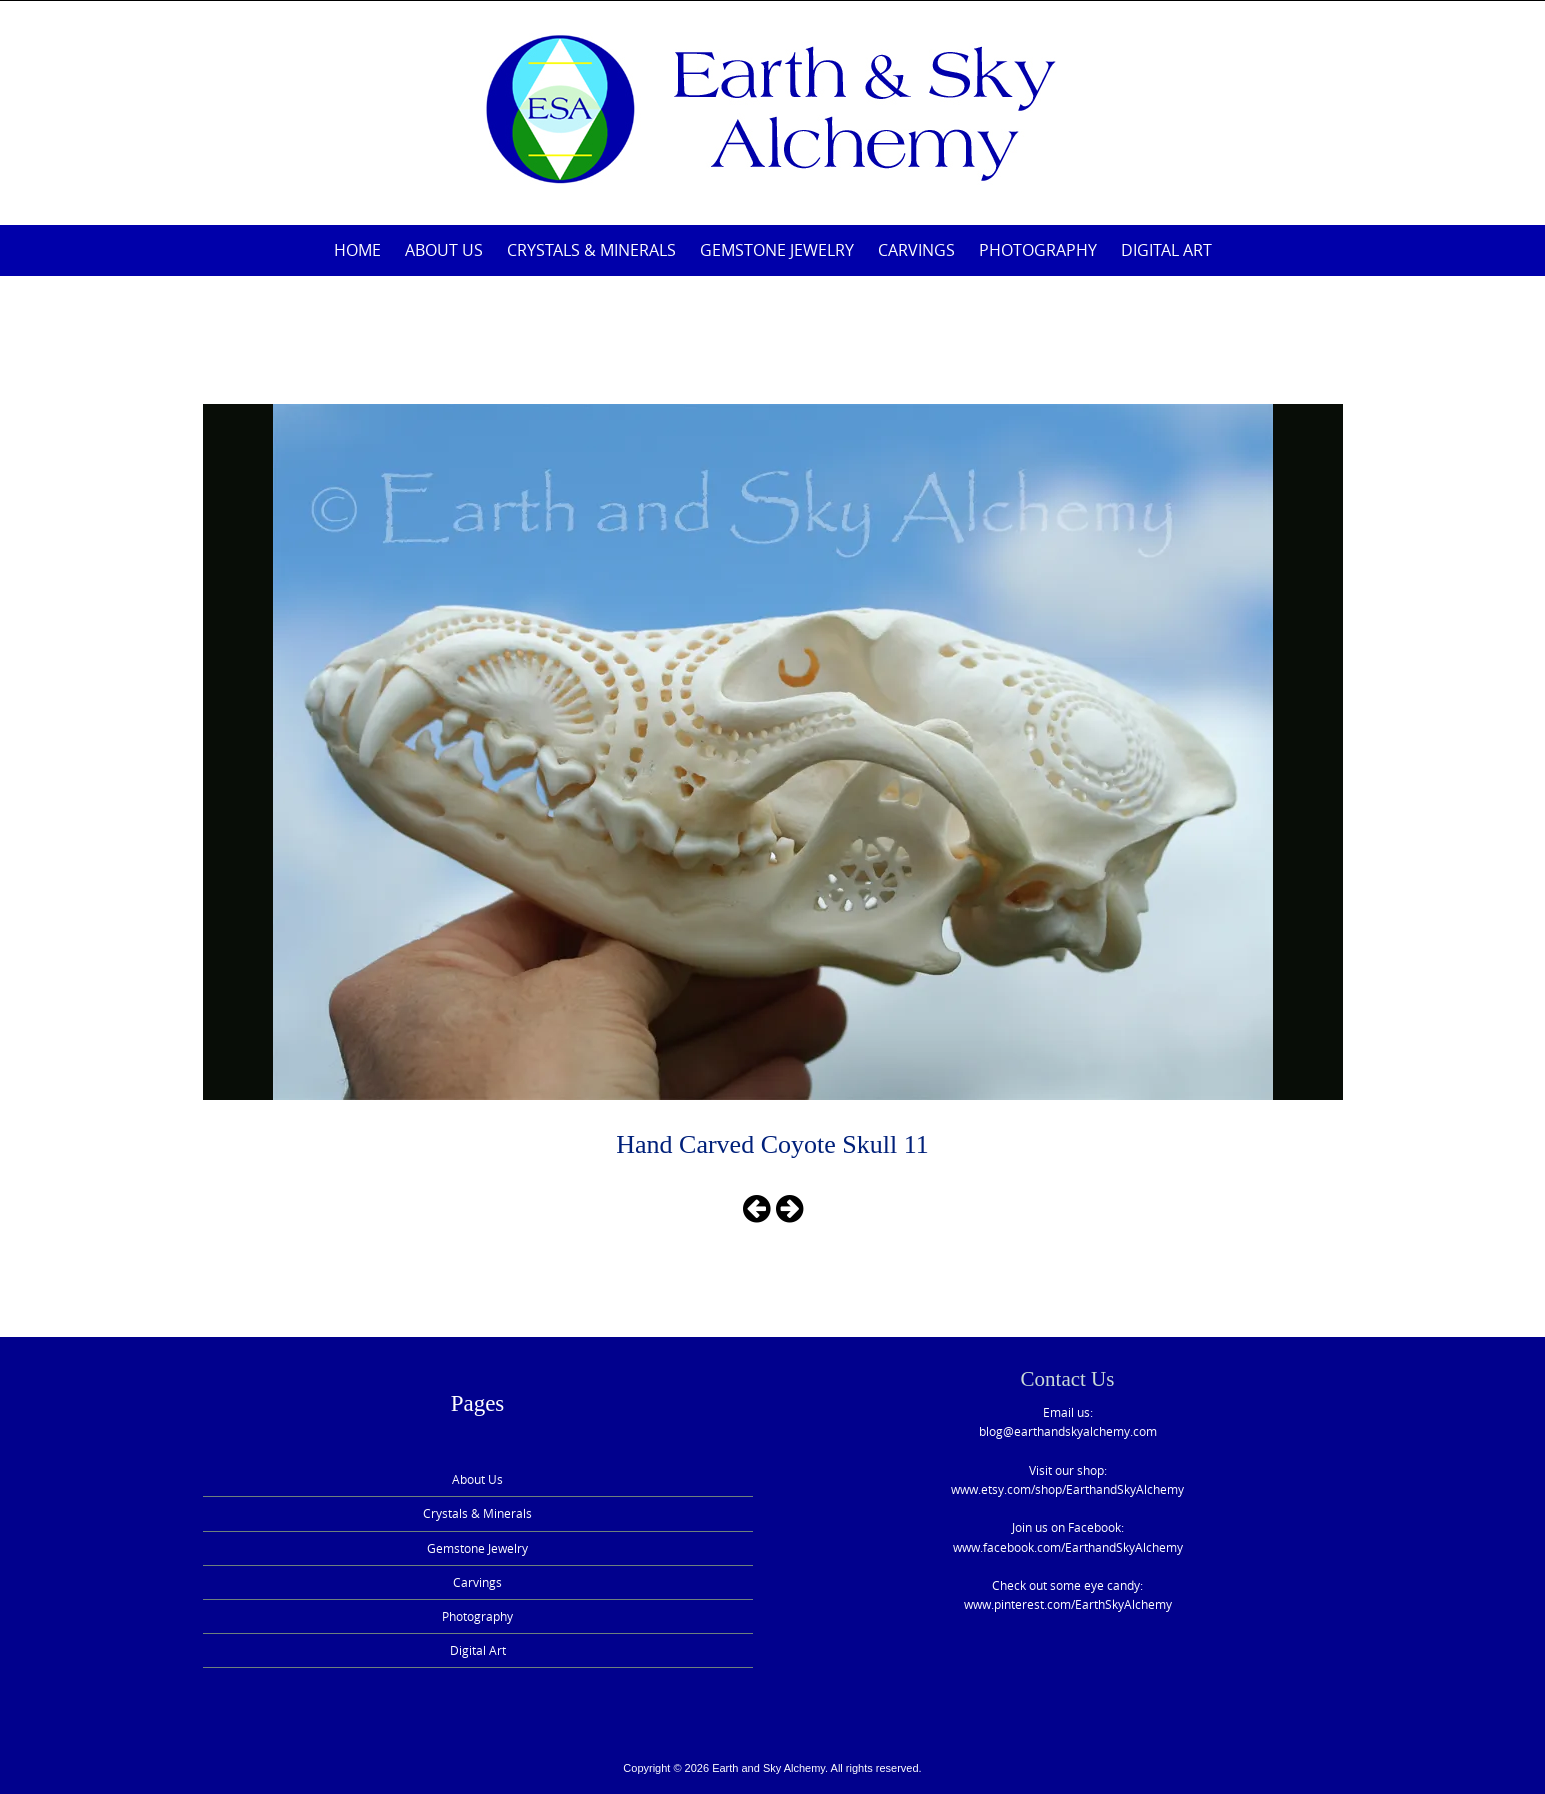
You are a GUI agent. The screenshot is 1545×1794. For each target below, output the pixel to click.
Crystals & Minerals (591, 250)
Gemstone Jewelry (777, 250)
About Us (444, 250)
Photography (1038, 250)
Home (357, 250)
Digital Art (1166, 250)
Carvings (916, 250)
